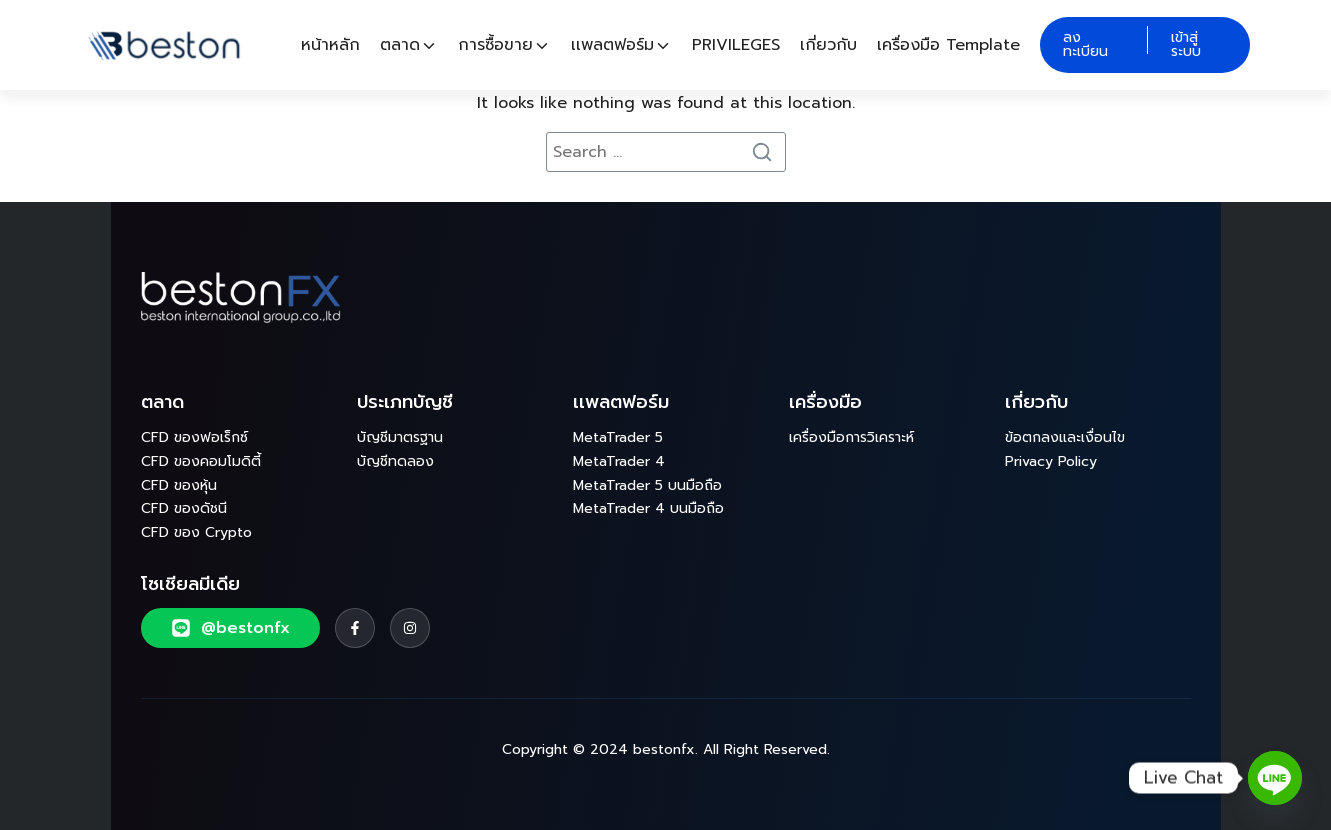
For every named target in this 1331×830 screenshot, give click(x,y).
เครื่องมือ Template (948, 45)
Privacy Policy (1051, 461)
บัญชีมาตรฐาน (400, 437)
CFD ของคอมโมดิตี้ (201, 461)
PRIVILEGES (736, 45)
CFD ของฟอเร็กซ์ (194, 437)
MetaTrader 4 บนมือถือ (648, 508)
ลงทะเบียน (1085, 44)
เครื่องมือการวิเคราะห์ (851, 437)
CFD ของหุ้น (179, 485)
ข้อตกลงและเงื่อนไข (1065, 437)
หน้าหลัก (330, 45)
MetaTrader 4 (619, 461)
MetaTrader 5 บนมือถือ (647, 485)
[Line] (1275, 778)
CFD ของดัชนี (184, 508)
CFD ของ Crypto (196, 532)
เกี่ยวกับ (828, 45)
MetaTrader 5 (618, 437)
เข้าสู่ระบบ (1186, 44)
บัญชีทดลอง (395, 461)
